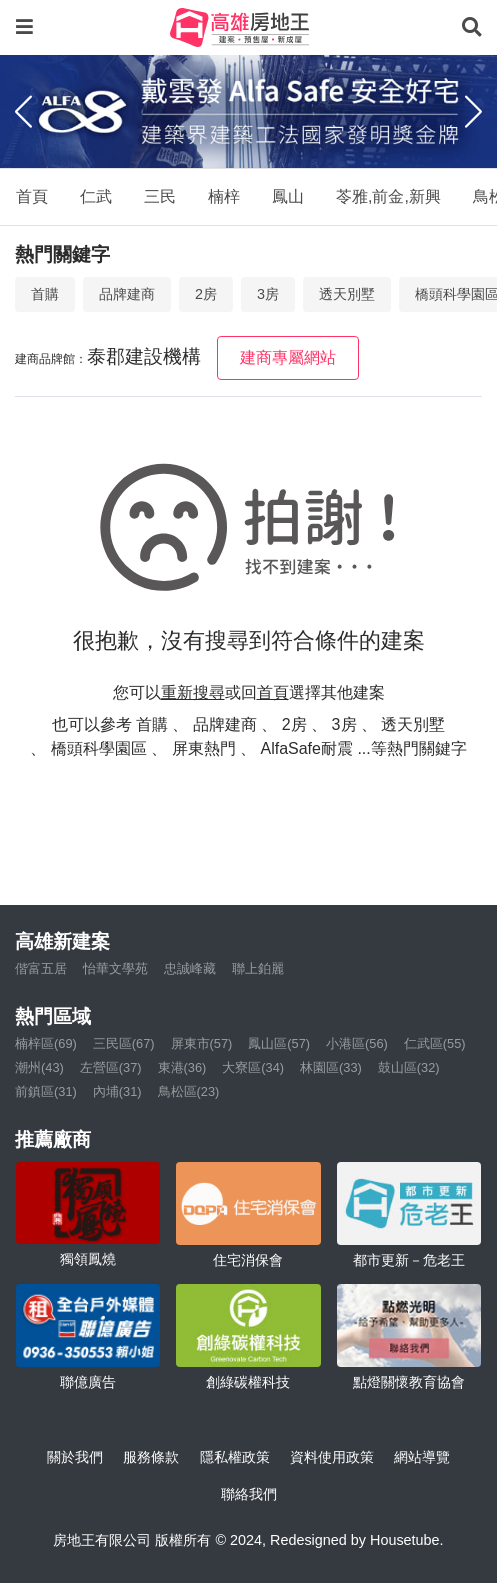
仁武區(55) (435, 1043)
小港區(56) (357, 1043)
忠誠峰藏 (190, 968)
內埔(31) (117, 1091)
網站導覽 (422, 1457)
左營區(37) (111, 1067)
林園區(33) (331, 1067)
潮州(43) (39, 1067)
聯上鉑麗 (258, 968)
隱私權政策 (235, 1457)
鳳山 (288, 196)
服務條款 (151, 1457)
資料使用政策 (332, 1457)
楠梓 (224, 196)
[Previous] (23, 111)
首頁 (32, 196)
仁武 (96, 196)
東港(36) (182, 1067)
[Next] (473, 111)
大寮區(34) (253, 1067)
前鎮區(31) (46, 1091)
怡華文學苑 (115, 968)
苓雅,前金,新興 (388, 196)
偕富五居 (41, 968)
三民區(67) (124, 1043)
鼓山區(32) (409, 1067)
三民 (160, 196)
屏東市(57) (202, 1043)
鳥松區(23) (189, 1091)
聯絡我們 (249, 1494)
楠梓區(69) (46, 1043)
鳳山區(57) (279, 1043)
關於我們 (75, 1457)
